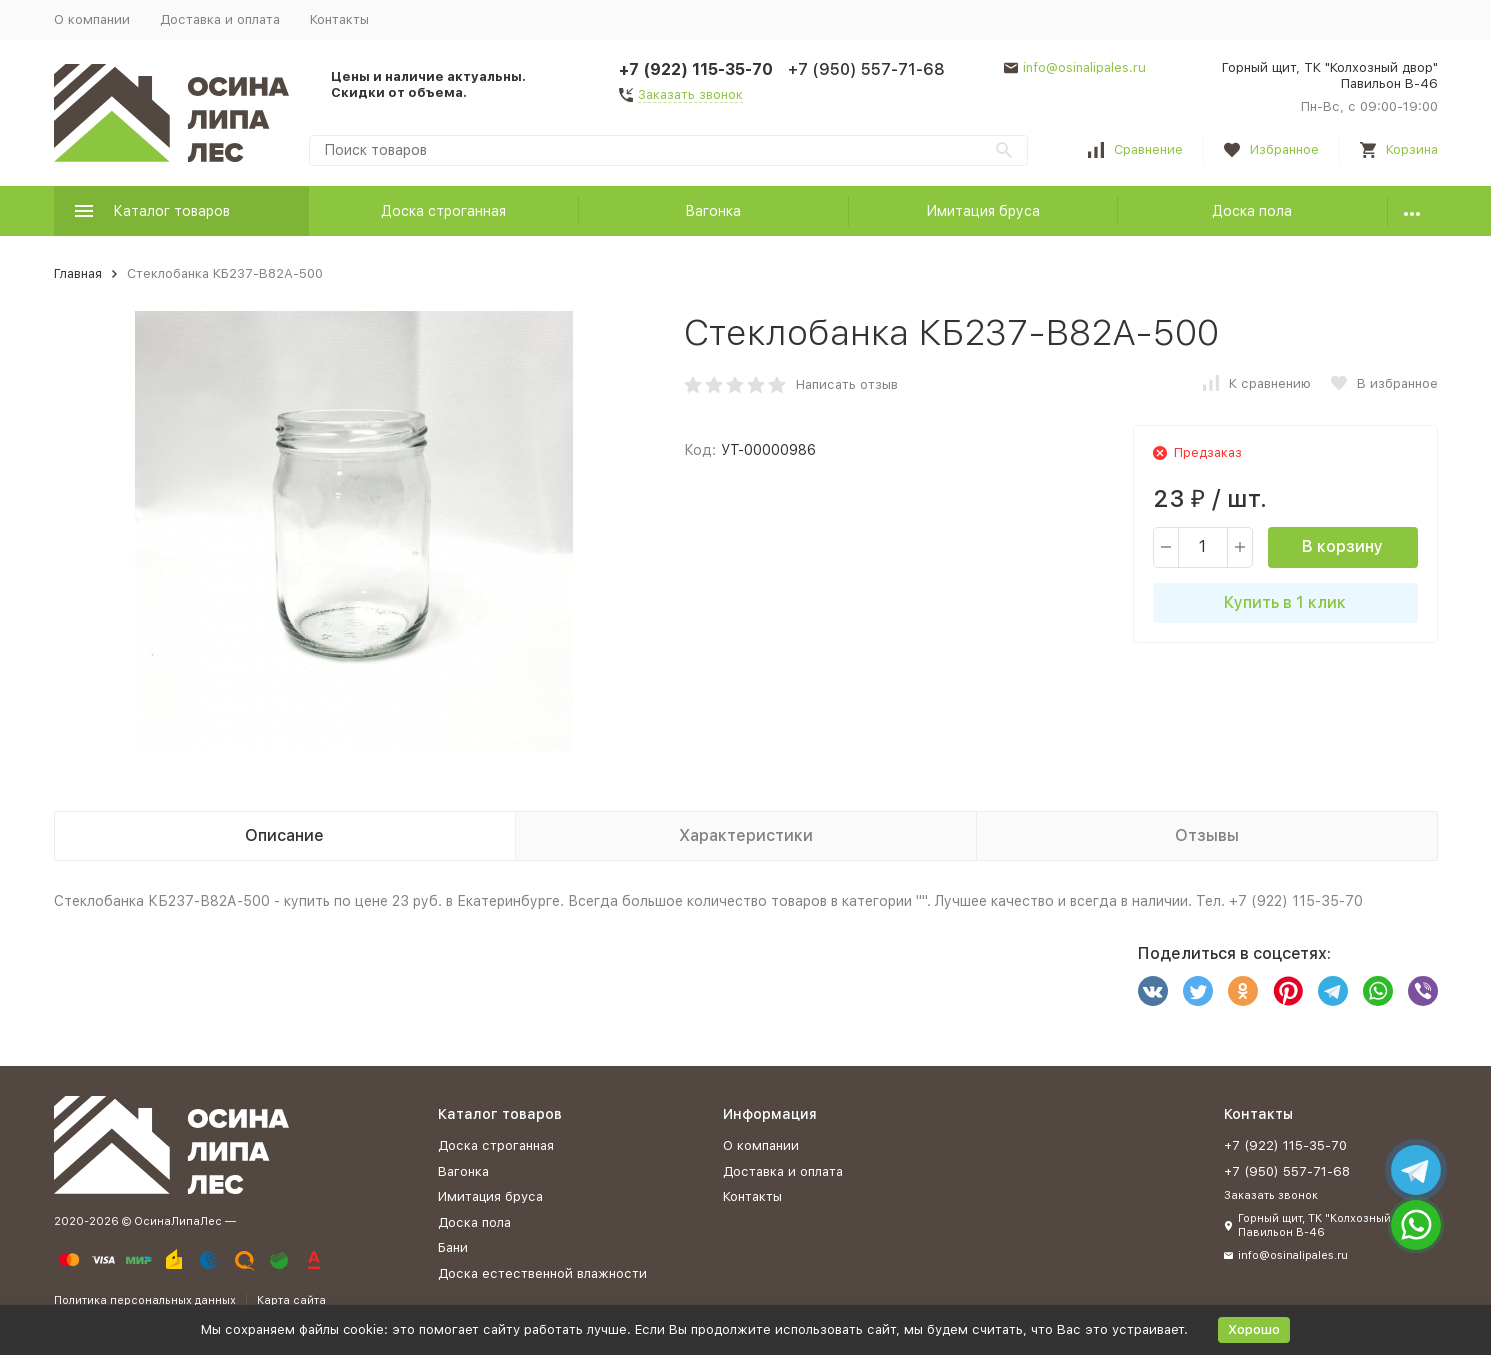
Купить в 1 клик (1285, 602)
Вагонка (713, 211)
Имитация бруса (983, 211)
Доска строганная (443, 211)
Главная (78, 273)
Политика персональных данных (145, 1300)
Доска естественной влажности (542, 1273)
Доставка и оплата (220, 19)
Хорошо (1254, 1329)
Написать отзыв (847, 384)
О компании (92, 19)
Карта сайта (291, 1300)
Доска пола (1252, 211)
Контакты (339, 19)
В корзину (1342, 546)
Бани (453, 1247)
